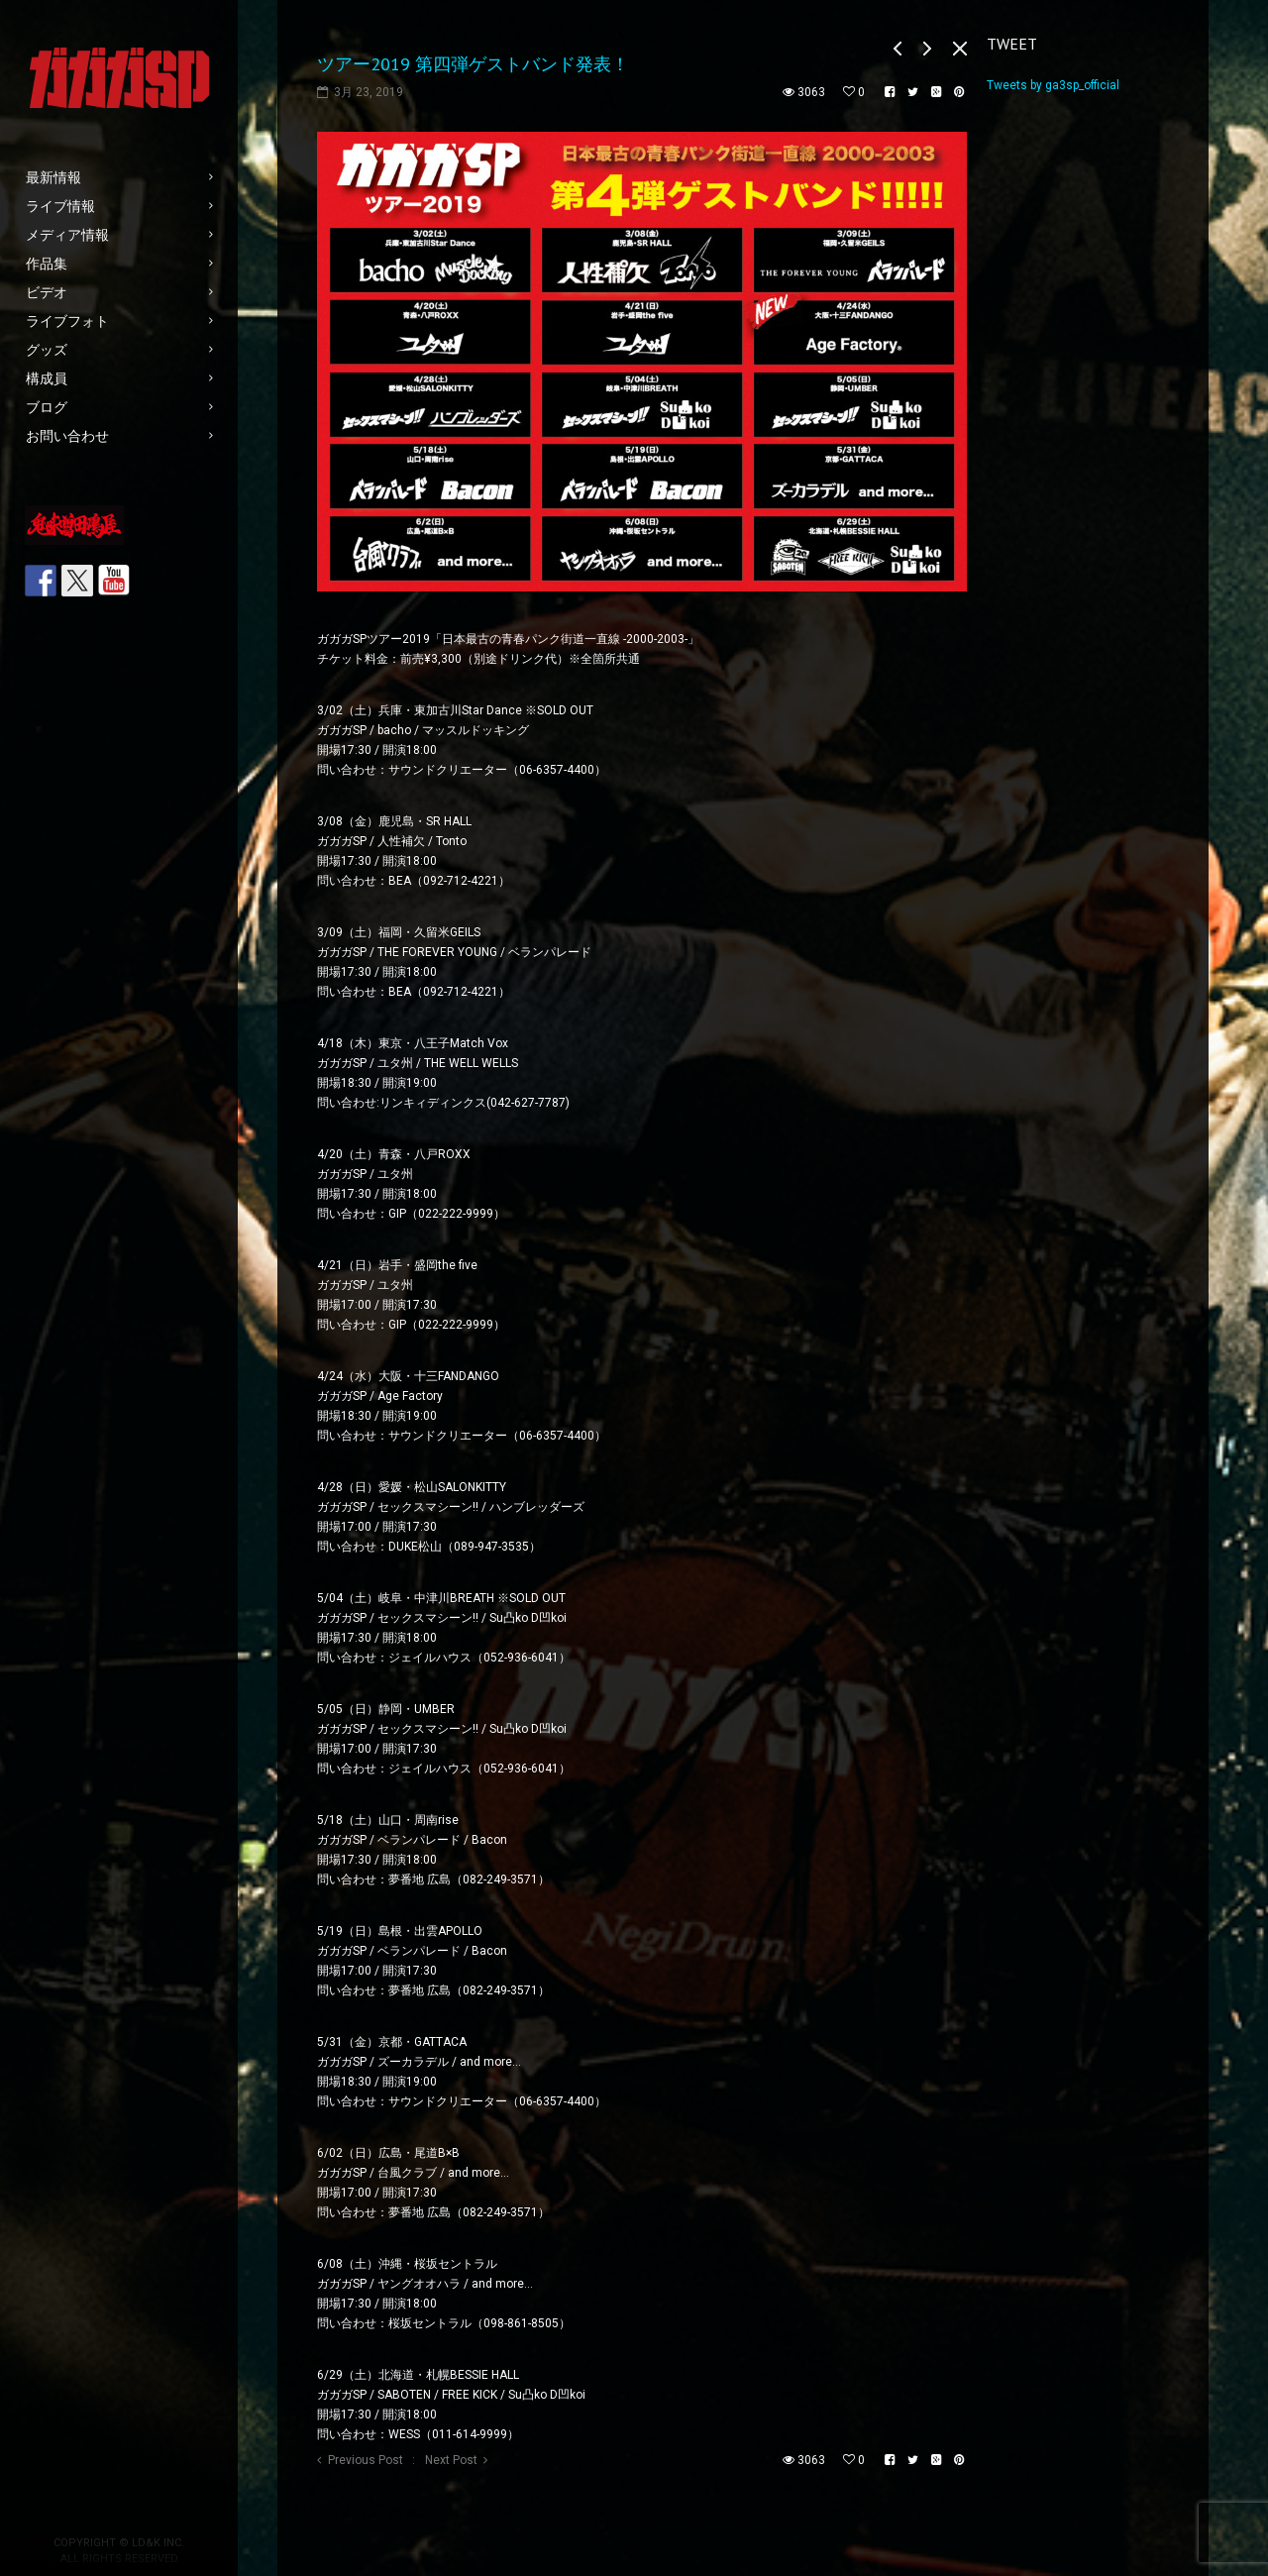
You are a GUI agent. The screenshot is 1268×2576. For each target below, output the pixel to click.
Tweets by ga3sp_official (1053, 85)
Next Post (451, 2460)
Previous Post (365, 2460)
